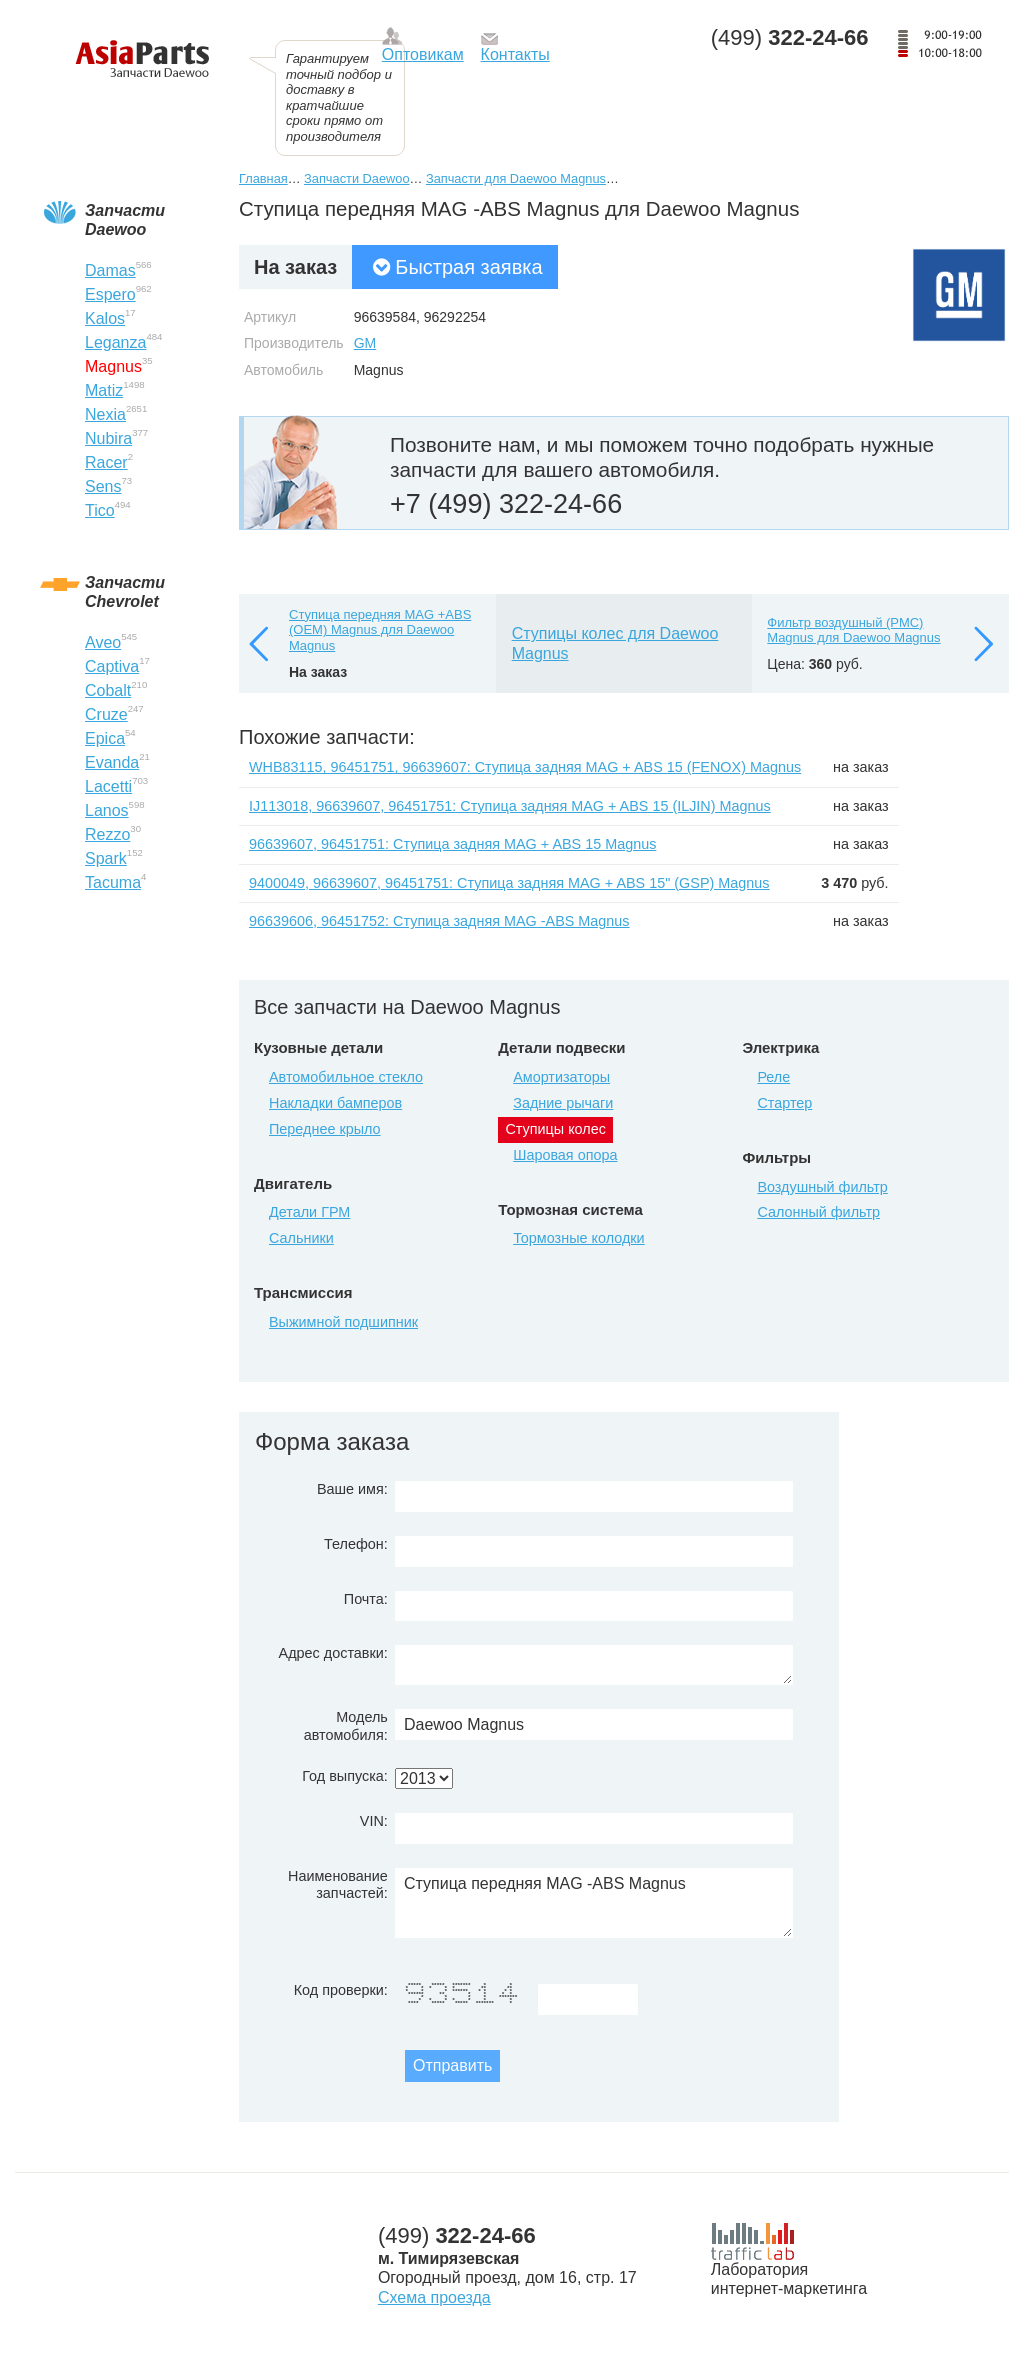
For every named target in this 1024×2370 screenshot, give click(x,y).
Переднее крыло (325, 1129)
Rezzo (107, 834)
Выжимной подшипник (343, 1322)
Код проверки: (341, 1990)
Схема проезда (434, 2297)
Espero (110, 294)
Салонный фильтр (818, 1212)
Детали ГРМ (309, 1212)
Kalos (105, 318)
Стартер (784, 1103)
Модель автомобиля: (346, 1725)
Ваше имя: (352, 1489)
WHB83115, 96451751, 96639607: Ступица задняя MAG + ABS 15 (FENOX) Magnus (525, 767)
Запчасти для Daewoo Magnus (516, 178)
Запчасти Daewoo (356, 178)
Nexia (105, 414)
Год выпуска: (345, 1776)
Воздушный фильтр (822, 1187)
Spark (106, 858)
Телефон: (356, 1544)
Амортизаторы (561, 1077)
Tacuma (113, 882)
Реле (773, 1077)
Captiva (112, 666)
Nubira (108, 438)
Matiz (104, 390)
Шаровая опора (565, 1155)
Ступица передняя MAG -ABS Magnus (594, 1903)
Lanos (107, 810)
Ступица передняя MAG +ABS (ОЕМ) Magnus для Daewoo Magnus (380, 630)
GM (365, 343)
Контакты (515, 54)
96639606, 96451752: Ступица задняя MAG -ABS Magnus (439, 921)
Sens (103, 486)
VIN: (374, 1821)
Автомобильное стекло (346, 1077)
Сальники (301, 1238)
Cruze (106, 714)
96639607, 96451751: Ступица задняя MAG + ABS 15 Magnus (452, 844)
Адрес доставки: (333, 1653)
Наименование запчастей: (338, 1884)
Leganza (115, 342)
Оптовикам (423, 54)
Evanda (112, 762)
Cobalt (108, 690)
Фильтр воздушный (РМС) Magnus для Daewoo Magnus (853, 630)
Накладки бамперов (335, 1103)
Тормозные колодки (578, 1238)
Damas (110, 270)
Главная (263, 178)
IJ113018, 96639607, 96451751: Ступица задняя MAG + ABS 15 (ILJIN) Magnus (510, 806)
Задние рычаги (563, 1103)
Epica (105, 738)
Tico (100, 510)
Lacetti (108, 786)
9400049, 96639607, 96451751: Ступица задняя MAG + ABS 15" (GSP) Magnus (509, 883)
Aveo (103, 642)
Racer (106, 462)
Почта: (366, 1599)
